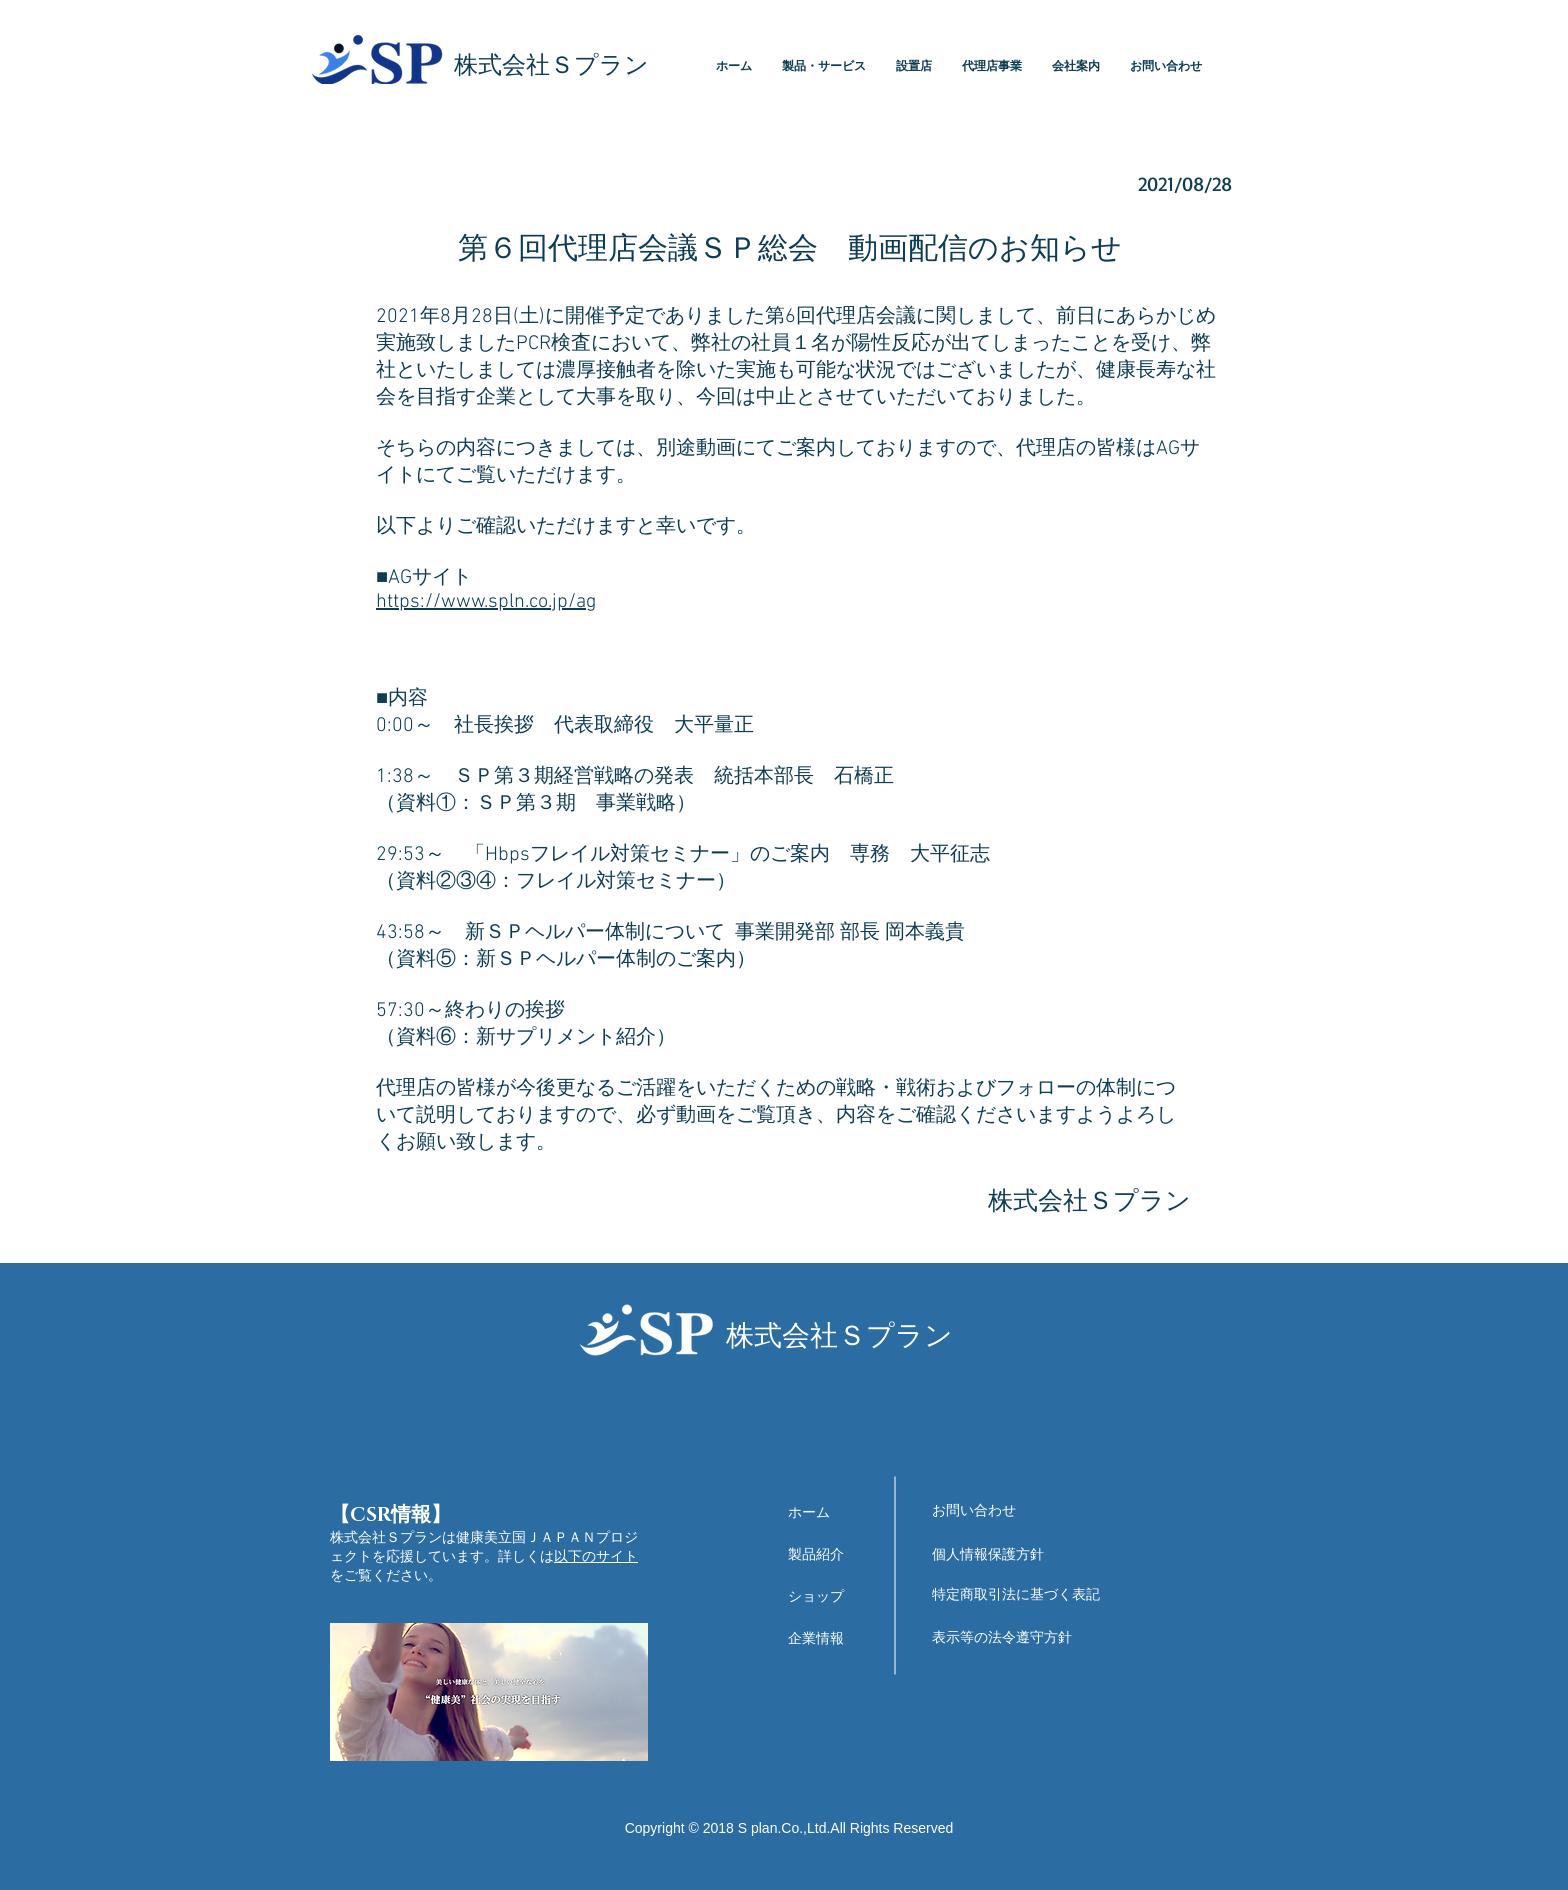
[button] (824, 66)
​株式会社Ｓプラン (551, 66)
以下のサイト (596, 1556)
